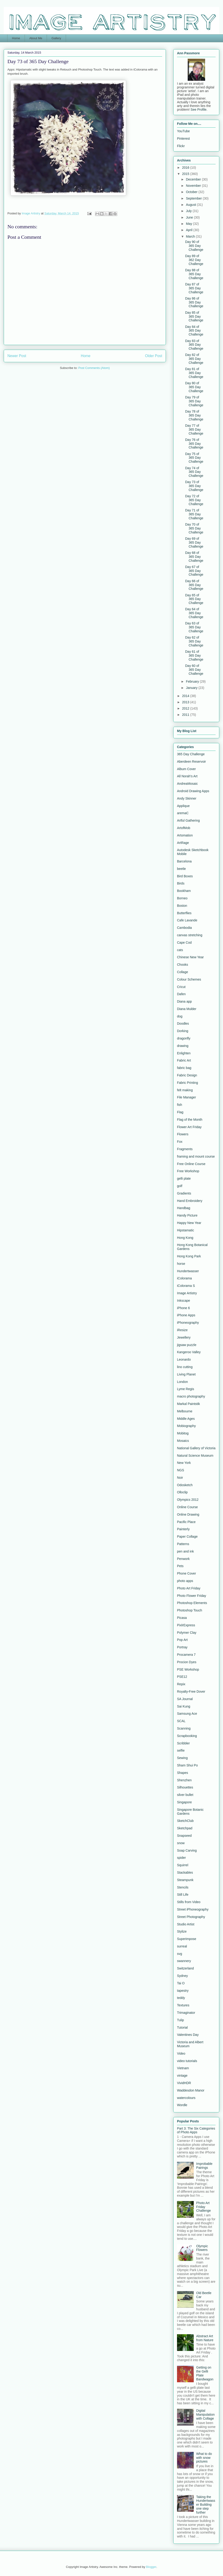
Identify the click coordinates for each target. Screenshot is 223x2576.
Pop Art (182, 1640)
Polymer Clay (186, 1632)
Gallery (56, 38)
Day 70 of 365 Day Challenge (194, 528)
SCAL (181, 1721)
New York (184, 1463)
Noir (180, 1477)
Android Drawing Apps (193, 791)
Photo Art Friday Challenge (203, 2207)
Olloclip (182, 1492)
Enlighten (183, 1053)
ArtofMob (183, 828)
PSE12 (182, 1677)
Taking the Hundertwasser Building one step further (205, 2504)
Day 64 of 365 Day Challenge (194, 613)
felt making (185, 1090)
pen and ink (185, 1551)
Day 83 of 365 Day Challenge (194, 345)
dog (179, 1016)
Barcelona (184, 861)
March (191, 236)
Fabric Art (184, 1060)
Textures (183, 2005)
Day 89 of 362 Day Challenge (194, 260)
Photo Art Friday (188, 1588)
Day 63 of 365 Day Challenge (194, 627)
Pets (180, 1566)
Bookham (184, 891)
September (194, 198)
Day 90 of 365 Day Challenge (194, 246)
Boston (182, 905)
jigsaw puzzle (186, 1345)
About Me (35, 38)
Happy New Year (189, 1223)
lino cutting (185, 1367)
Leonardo (184, 1359)
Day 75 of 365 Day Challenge (194, 458)
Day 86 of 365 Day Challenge (194, 302)
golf (179, 1186)
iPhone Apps (186, 1315)
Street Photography (191, 1917)
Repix (181, 1684)
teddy (181, 1998)
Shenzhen (184, 1780)
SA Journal (185, 1699)
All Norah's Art (187, 776)
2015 (186, 174)
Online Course (187, 1507)
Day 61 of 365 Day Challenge (194, 655)
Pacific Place (186, 1522)
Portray (182, 1647)
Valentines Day (188, 2035)
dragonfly (183, 1038)
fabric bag (184, 1068)
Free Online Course (191, 1164)
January (192, 688)
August (191, 205)
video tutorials (187, 2061)
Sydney (182, 1976)
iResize (182, 1330)
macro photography (191, 1396)
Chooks (182, 964)
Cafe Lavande (187, 920)
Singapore (184, 1802)
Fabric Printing (187, 1083)
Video (181, 2053)
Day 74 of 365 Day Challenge (194, 472)
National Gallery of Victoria (196, 1448)
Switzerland (185, 1968)
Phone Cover (186, 1573)
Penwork (183, 1559)
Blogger (151, 2567)
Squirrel (182, 1865)
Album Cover (186, 769)
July (189, 211)
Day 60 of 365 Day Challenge (194, 669)
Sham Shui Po (187, 1765)
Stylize (182, 1931)
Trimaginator (186, 2012)
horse (181, 1263)
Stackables (185, 1872)
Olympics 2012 (188, 1499)
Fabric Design (187, 1075)
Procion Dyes (186, 1662)
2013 (186, 702)
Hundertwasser (188, 1271)
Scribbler (183, 1743)
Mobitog (183, 1433)
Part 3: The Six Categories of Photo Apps (196, 2130)
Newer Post (16, 356)
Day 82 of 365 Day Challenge (194, 359)
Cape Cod (184, 942)
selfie (181, 1750)
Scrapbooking (187, 1736)
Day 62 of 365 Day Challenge (194, 641)
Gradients (184, 1193)
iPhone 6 (183, 1308)
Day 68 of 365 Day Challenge (194, 556)
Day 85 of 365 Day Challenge (194, 316)
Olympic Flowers (202, 2248)
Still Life (182, 1894)
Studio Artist (185, 1924)
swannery (184, 1961)
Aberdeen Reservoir (191, 761)
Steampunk (185, 1880)
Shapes (182, 1773)
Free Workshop (188, 1171)
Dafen (181, 994)
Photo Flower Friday (191, 1596)
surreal (182, 1946)
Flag (180, 1112)
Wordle (182, 2105)
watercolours (186, 2098)
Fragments (185, 1149)
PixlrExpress (186, 1625)
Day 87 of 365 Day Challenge (194, 288)
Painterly (183, 1529)
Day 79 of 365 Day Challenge (194, 401)
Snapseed (184, 1835)
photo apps (185, 1581)
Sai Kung (183, 1706)
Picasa (182, 1618)
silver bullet (185, 1795)
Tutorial (182, 2027)
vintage (182, 2075)
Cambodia (184, 928)
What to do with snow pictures (204, 2457)
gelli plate (184, 1178)
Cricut (181, 987)
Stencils (182, 1887)
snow (181, 1843)
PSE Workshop (188, 1669)
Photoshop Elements (192, 1603)
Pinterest (183, 138)
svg (179, 1954)
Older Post (153, 356)
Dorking (182, 1031)
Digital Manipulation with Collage (205, 2414)
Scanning (183, 1728)
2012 (186, 708)
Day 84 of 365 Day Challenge (194, 330)
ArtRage (183, 843)
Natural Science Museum (195, 1455)
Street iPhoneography (192, 1909)
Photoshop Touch (189, 1610)
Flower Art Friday (189, 1127)
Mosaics (183, 1441)
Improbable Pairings (204, 2165)
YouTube (183, 131)
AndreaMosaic (187, 783)
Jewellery (183, 1337)
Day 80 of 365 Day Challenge (194, 387)
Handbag (183, 1208)
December (194, 179)
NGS (180, 1470)
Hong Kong (185, 1238)
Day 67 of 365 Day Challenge (194, 571)
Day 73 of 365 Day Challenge (194, 486)
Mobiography (186, 1426)
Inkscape (183, 1300)
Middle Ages (186, 1418)
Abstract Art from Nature (204, 2338)
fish (179, 1105)
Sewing (182, 1758)
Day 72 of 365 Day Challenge (194, 500)
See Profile (198, 109)
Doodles (183, 1023)
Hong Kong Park (189, 1256)
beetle (181, 869)
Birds (180, 883)
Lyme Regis (185, 1389)
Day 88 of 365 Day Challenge (194, 274)
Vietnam (183, 2068)
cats (180, 950)
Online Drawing (188, 1514)
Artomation (185, 835)
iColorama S (186, 1286)
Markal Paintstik (188, 1404)
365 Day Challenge (191, 754)
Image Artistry (187, 1293)
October (192, 192)
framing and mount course (196, 1156)
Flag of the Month (189, 1119)
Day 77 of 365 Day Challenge (194, 429)
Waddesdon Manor (190, 2090)
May (189, 224)
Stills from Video (188, 1902)
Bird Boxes (185, 876)
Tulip (180, 2020)
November (194, 185)
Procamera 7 (186, 1654)
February (193, 681)
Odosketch (185, 1485)
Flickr (181, 146)
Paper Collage (187, 1536)
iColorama (184, 1278)
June (190, 217)
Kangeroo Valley (189, 1352)
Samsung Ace (187, 1713)
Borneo (182, 898)
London (182, 1382)
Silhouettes (185, 1787)
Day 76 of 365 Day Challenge (194, 443)
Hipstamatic (185, 1230)
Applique (183, 806)
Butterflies (184, 913)
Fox (179, 1141)
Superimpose (186, 1939)
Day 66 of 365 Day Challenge (194, 585)
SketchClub (185, 1821)
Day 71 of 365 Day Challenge (194, 514)
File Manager (186, 1097)
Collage (182, 972)
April (189, 230)
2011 (186, 715)
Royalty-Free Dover (191, 1691)
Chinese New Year (190, 957)
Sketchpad (184, 1828)
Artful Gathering (188, 820)
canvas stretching (189, 935)
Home (16, 38)
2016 (186, 167)
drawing (182, 1046)
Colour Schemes (189, 979)
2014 (186, 696)
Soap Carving (187, 1850)
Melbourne (184, 1411)
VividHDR (184, 2083)
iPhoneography (188, 1322)
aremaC (183, 813)
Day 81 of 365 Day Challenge (194, 373)
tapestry (183, 1990)
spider (181, 1857)
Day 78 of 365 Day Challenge (194, 415)
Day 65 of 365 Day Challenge (194, 599)
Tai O (181, 1983)
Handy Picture (187, 1215)
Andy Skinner (186, 798)
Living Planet (186, 1374)
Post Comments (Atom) (94, 368)
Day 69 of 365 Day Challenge (194, 542)
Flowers (182, 1134)
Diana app (184, 1001)
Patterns (183, 1544)
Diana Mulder (186, 1009)
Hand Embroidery (189, 1201)
